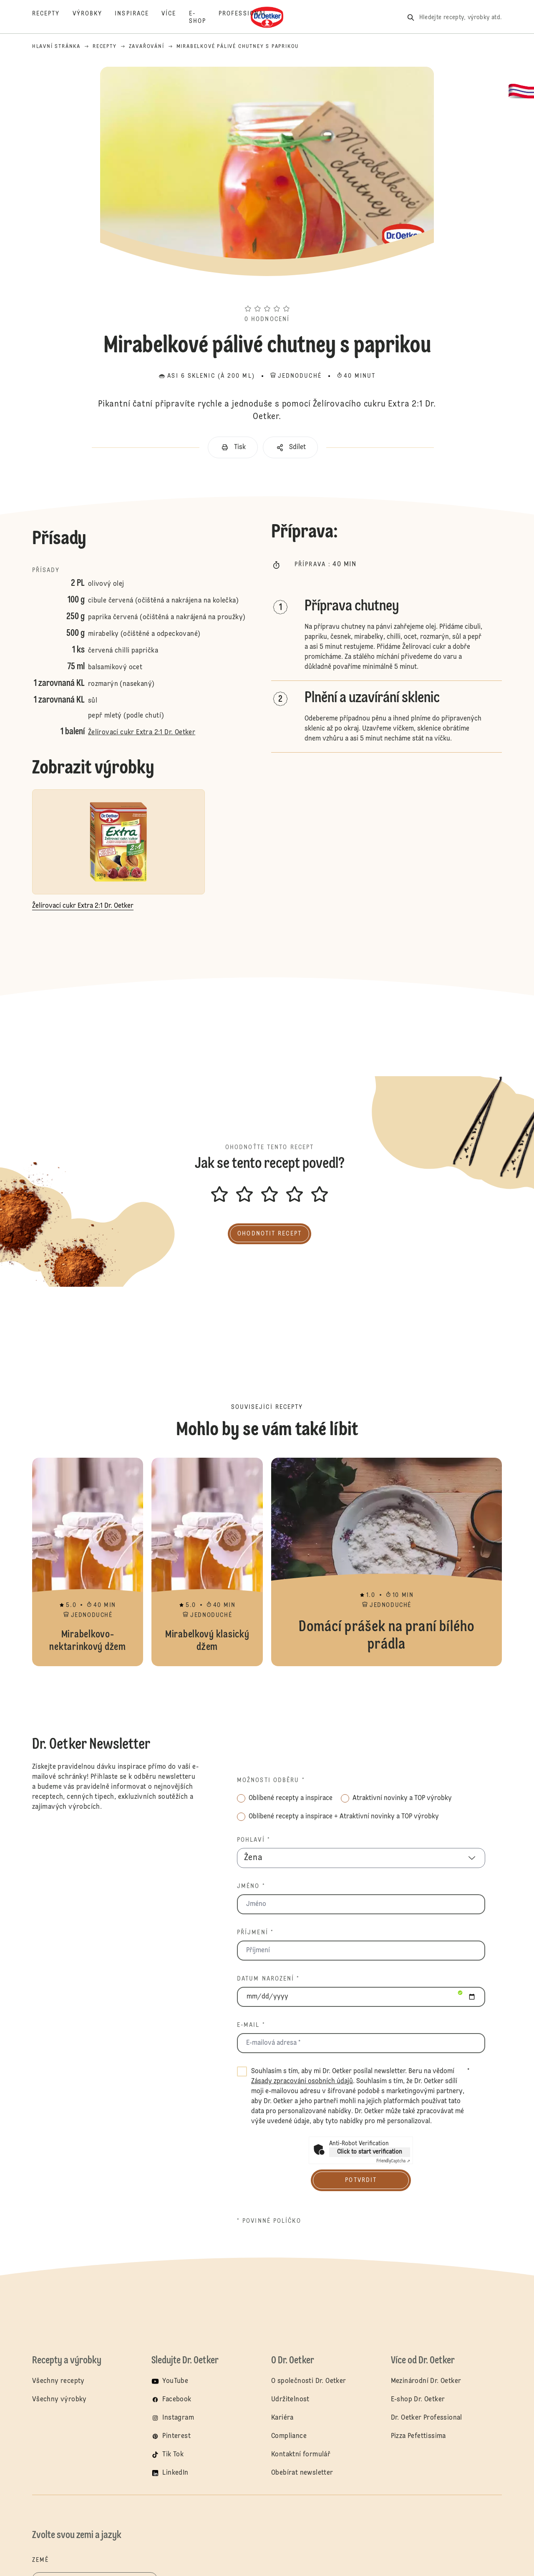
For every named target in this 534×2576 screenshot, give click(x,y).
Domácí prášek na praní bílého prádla (386, 1562)
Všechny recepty (58, 2381)
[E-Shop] (204, 17)
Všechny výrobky (59, 2399)
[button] (267, 293)
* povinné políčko (269, 2221)
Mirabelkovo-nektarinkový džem (88, 1562)
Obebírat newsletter (302, 2473)
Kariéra (282, 2418)
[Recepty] (52, 17)
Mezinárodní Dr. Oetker (426, 2381)
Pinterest (176, 2436)
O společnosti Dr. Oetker (308, 2381)
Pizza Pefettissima (418, 2436)
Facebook (176, 2399)
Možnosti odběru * (271, 1780)
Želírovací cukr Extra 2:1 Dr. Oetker (141, 732)
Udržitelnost (290, 2399)
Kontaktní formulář (300, 2454)
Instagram (178, 2418)
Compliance (289, 2436)
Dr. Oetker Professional (426, 2418)
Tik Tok (173, 2454)
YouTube (175, 2381)
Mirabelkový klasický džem (207, 1562)
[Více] (175, 17)
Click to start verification (369, 2152)
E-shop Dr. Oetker (418, 2399)
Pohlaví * (253, 1840)
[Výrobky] (94, 17)
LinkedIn (175, 2473)
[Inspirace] (138, 17)
